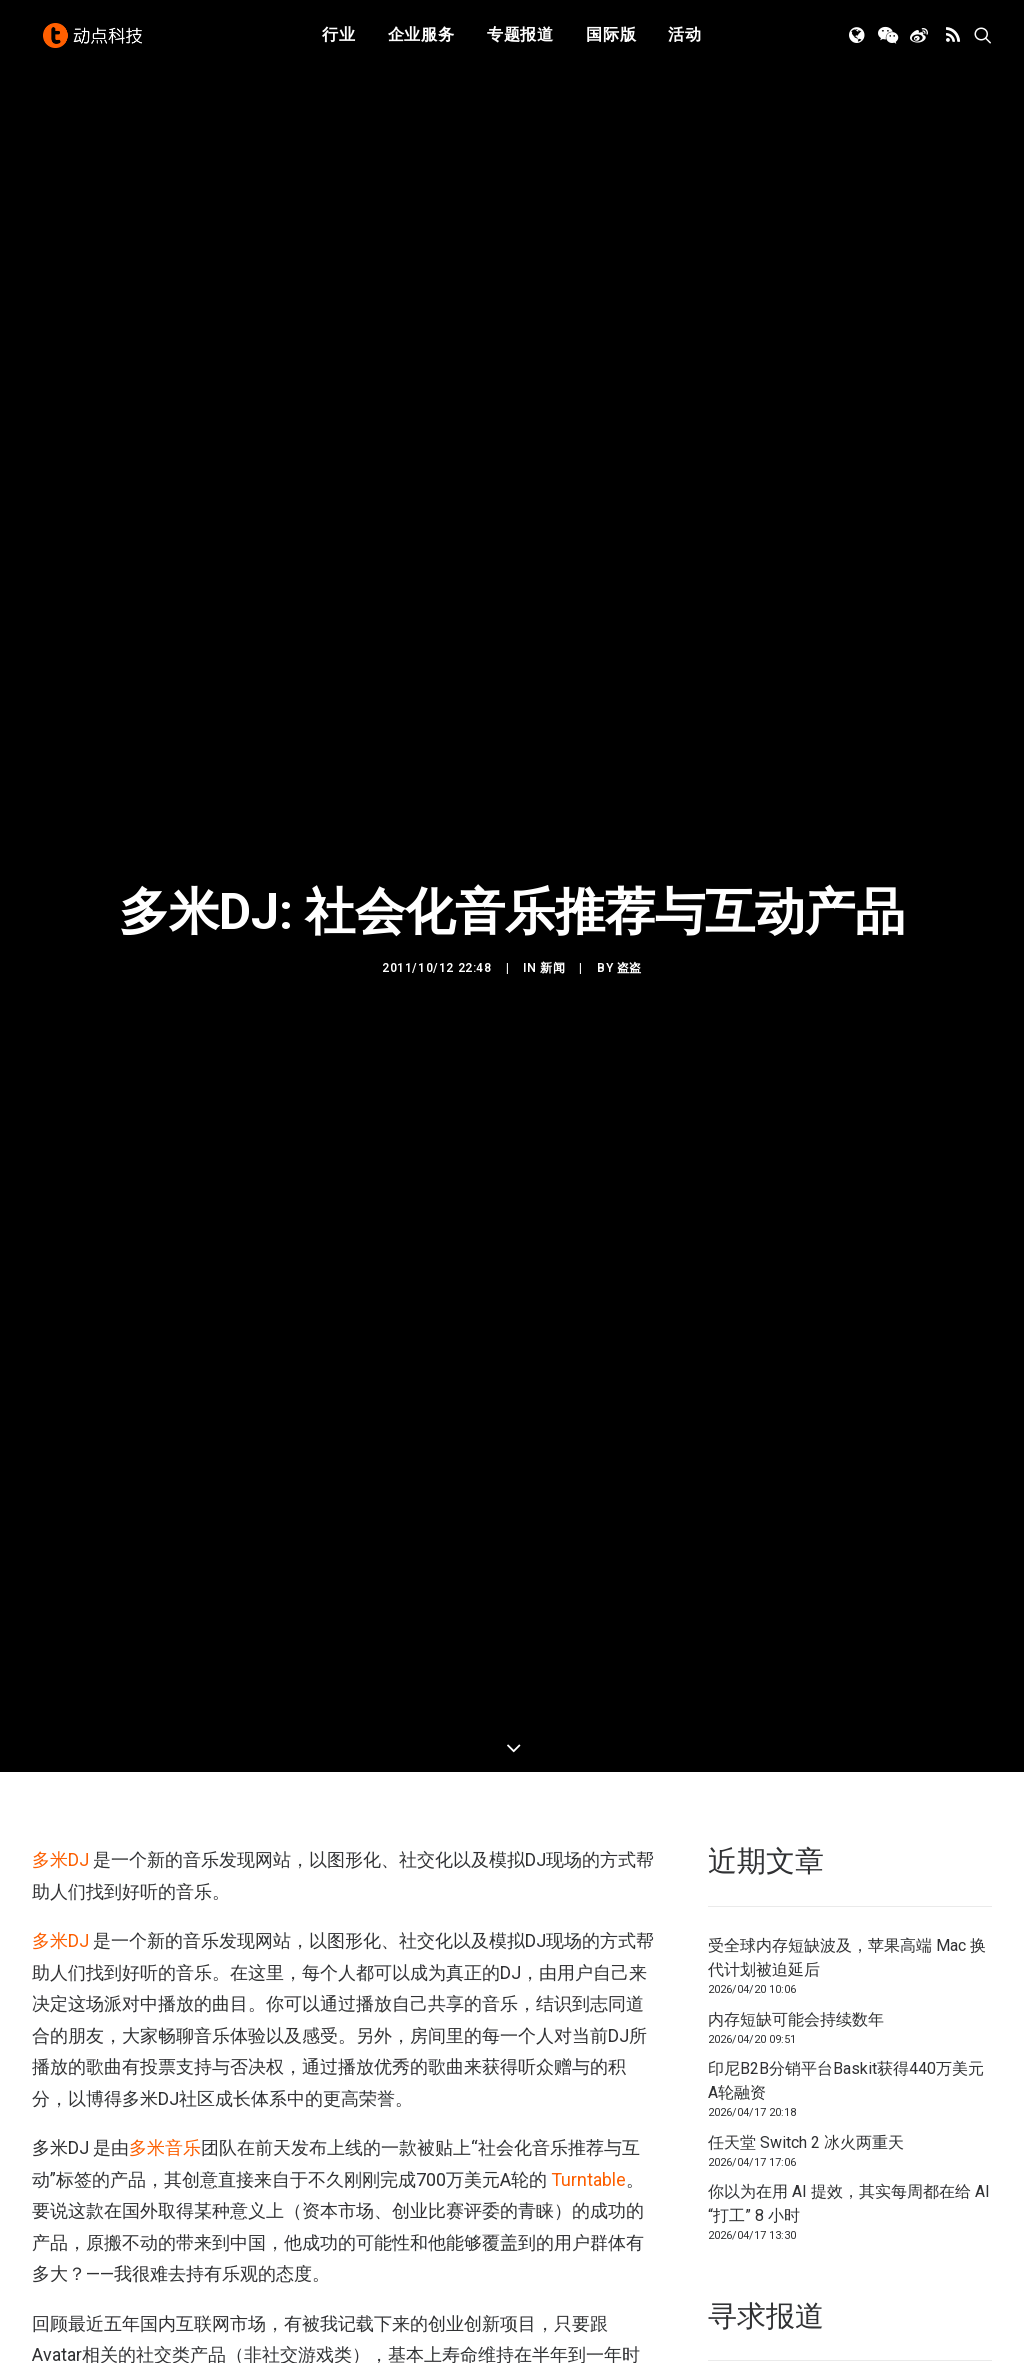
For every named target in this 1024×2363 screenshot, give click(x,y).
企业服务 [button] (421, 42)
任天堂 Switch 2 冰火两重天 (806, 1879)
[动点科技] (96, 43)
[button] (858, 43)
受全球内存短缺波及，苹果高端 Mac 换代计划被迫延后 (847, 1695)
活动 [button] (685, 42)
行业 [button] (339, 42)
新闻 (552, 837)
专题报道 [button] (520, 42)
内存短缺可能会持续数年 (796, 1756)
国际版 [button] (611, 42)
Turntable (588, 1917)
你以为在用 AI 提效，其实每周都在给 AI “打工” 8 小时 (849, 1941)
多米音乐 (165, 1885)
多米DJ (62, 1597)
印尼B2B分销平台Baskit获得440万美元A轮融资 (846, 1818)
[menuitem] (339, 43)
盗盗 (629, 837)
